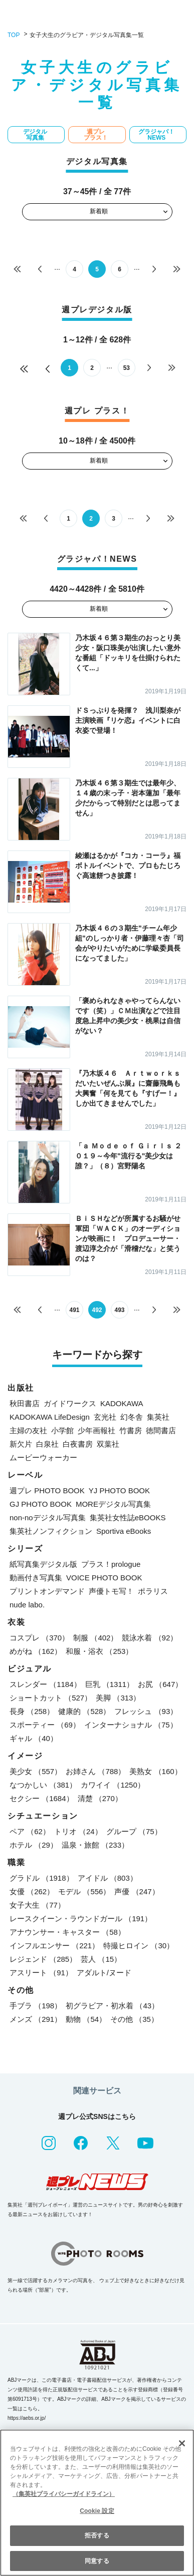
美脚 (118, 1697)
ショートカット (51, 1697)
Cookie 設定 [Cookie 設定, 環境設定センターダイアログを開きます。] (97, 2510)
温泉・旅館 (95, 1845)
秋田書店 (25, 1403)
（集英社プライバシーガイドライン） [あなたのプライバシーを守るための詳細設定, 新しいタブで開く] (64, 2493)
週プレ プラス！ (96, 134)
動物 (86, 2019)
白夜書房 (78, 1444)
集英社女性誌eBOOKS (128, 1517)
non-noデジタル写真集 (48, 1517)
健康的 (84, 1711)
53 (126, 367)
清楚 (100, 1798)
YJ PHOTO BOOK (119, 1490)
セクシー (42, 1798)
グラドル (42, 1878)
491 (74, 1310)
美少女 (36, 1771)
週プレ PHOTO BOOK (47, 1490)
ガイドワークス (70, 1403)
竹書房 (130, 1430)
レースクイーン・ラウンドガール (81, 1918)
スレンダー (45, 1684)
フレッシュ (145, 1711)
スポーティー (45, 1725)
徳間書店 (161, 1430)
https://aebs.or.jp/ (27, 2418)
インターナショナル (130, 1725)
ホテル (34, 1845)
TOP (14, 35)
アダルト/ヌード (104, 1972)
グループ (134, 1831)
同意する (97, 2560)
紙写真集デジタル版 (43, 1564)
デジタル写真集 (35, 134)
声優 (136, 1891)
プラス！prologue (110, 1564)
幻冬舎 (131, 1417)
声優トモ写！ (111, 1591)
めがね (36, 1651)
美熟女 (155, 1771)
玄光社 (105, 1417)
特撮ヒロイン (138, 1945)
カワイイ (113, 1785)
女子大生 (37, 1905)
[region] (97, 2502)
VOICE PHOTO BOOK (104, 1577)
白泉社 (47, 1444)
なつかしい (43, 1785)
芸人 (101, 1959)
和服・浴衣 (99, 1651)
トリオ (78, 1831)
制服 (95, 1637)
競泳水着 (149, 1637)
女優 (32, 1891)
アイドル (107, 1878)
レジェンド (43, 1959)
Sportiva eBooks (123, 1531)
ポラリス (153, 1591)
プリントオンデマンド (47, 1591)
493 (119, 1310)
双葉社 (108, 1444)
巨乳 (109, 1684)
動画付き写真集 (36, 1577)
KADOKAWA (121, 1403)
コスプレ (39, 1637)
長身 (32, 1711)
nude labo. (27, 1604)
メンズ (36, 2019)
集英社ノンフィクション (51, 1531)
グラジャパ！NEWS (156, 134)
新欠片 (21, 1444)
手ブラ (36, 2005)
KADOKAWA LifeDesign (50, 1417)
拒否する (97, 2535)
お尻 (160, 1684)
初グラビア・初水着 (112, 2005)
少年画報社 (96, 1430)
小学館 (62, 1430)
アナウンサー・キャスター (67, 1932)
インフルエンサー (54, 1945)
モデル (84, 1891)
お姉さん (95, 1771)
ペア (30, 1831)
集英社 (158, 1417)
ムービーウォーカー (43, 1457)
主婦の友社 (28, 1430)
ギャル (34, 1738)
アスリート (41, 1972)
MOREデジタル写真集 (113, 1504)
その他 (134, 2019)
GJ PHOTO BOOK (41, 1504)
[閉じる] (182, 2443)
